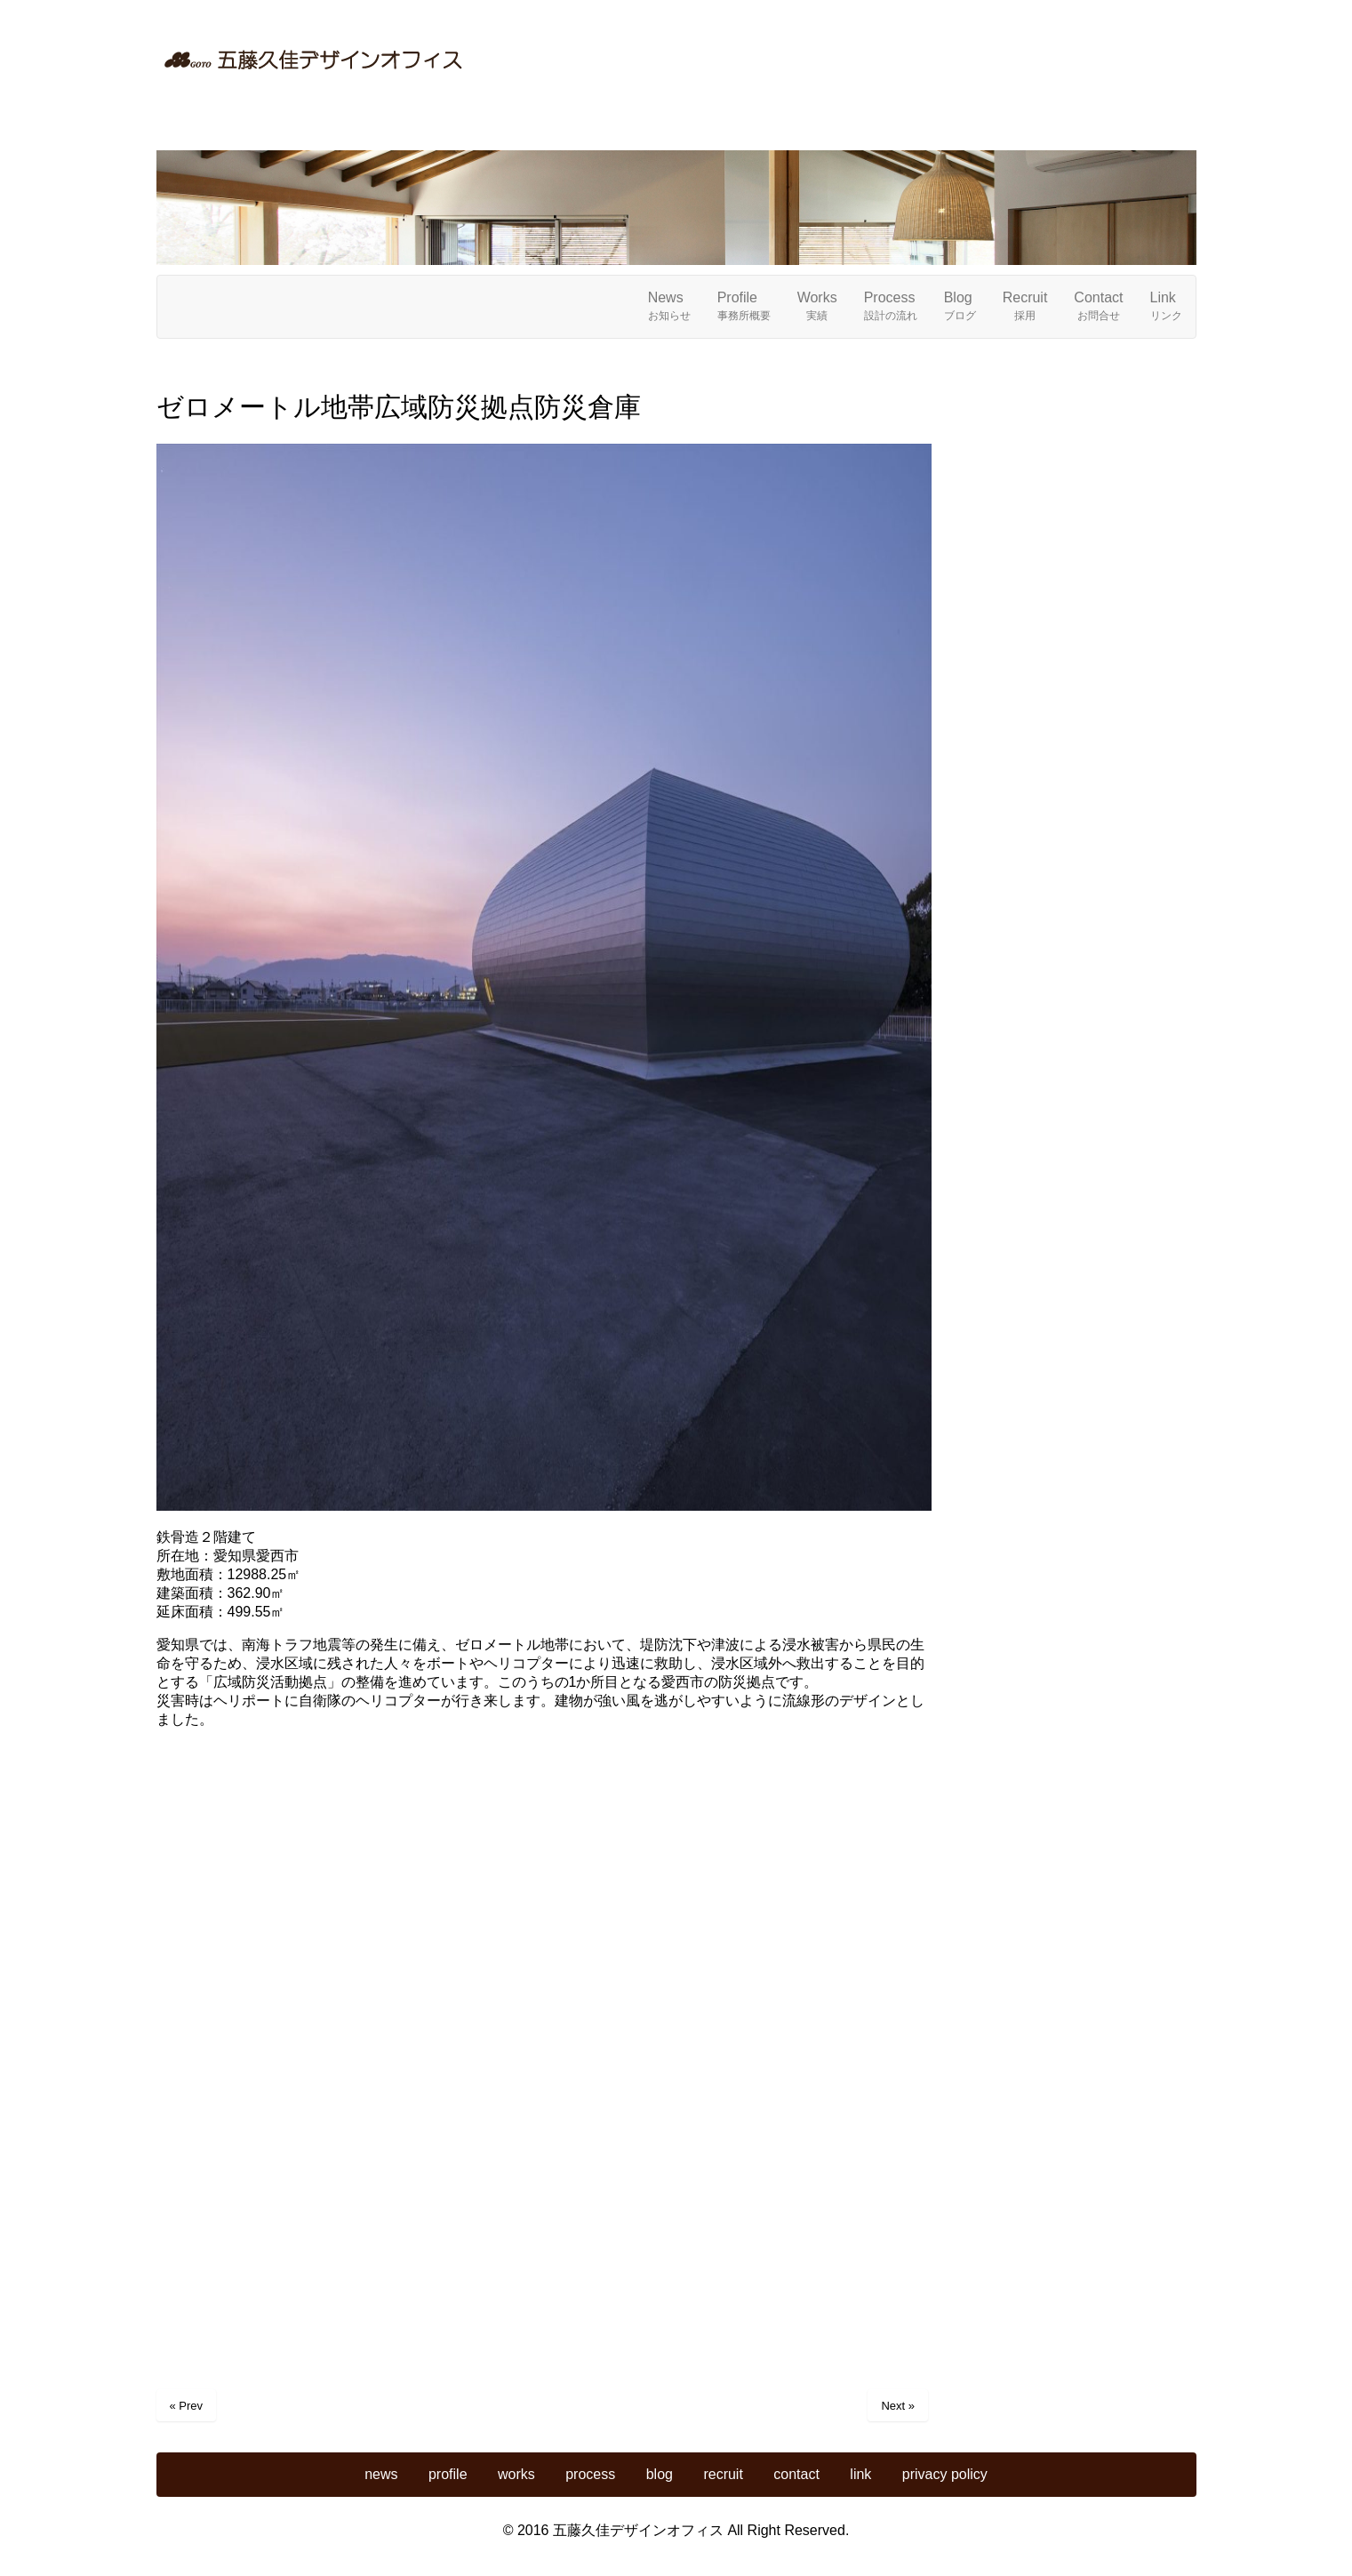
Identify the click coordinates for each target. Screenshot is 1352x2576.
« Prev (187, 2405)
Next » (898, 2405)
